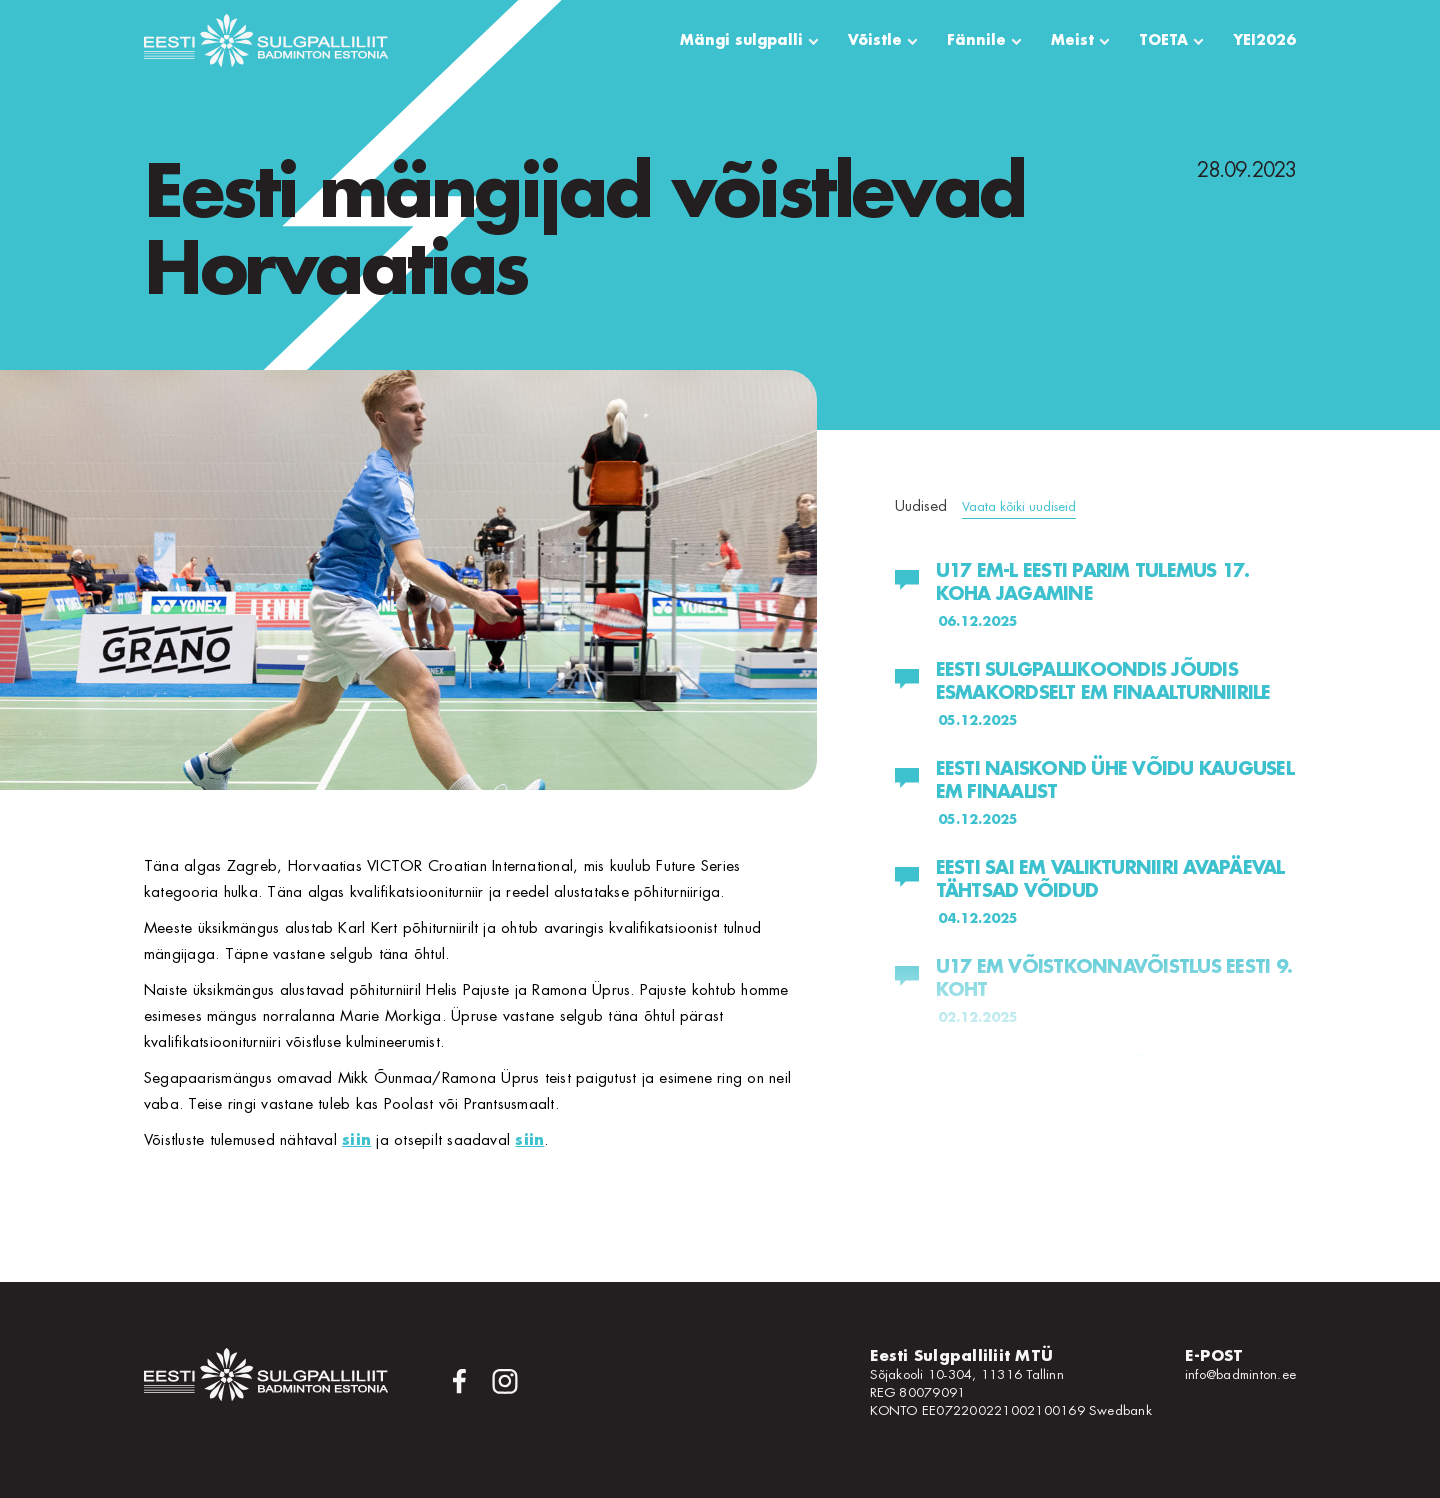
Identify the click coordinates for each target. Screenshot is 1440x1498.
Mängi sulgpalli (741, 40)
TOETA (1163, 40)
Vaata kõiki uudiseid (1019, 506)
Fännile (976, 40)
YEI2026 (1264, 40)
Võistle (875, 40)
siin (356, 1140)
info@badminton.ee (1240, 1374)
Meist (1072, 40)
